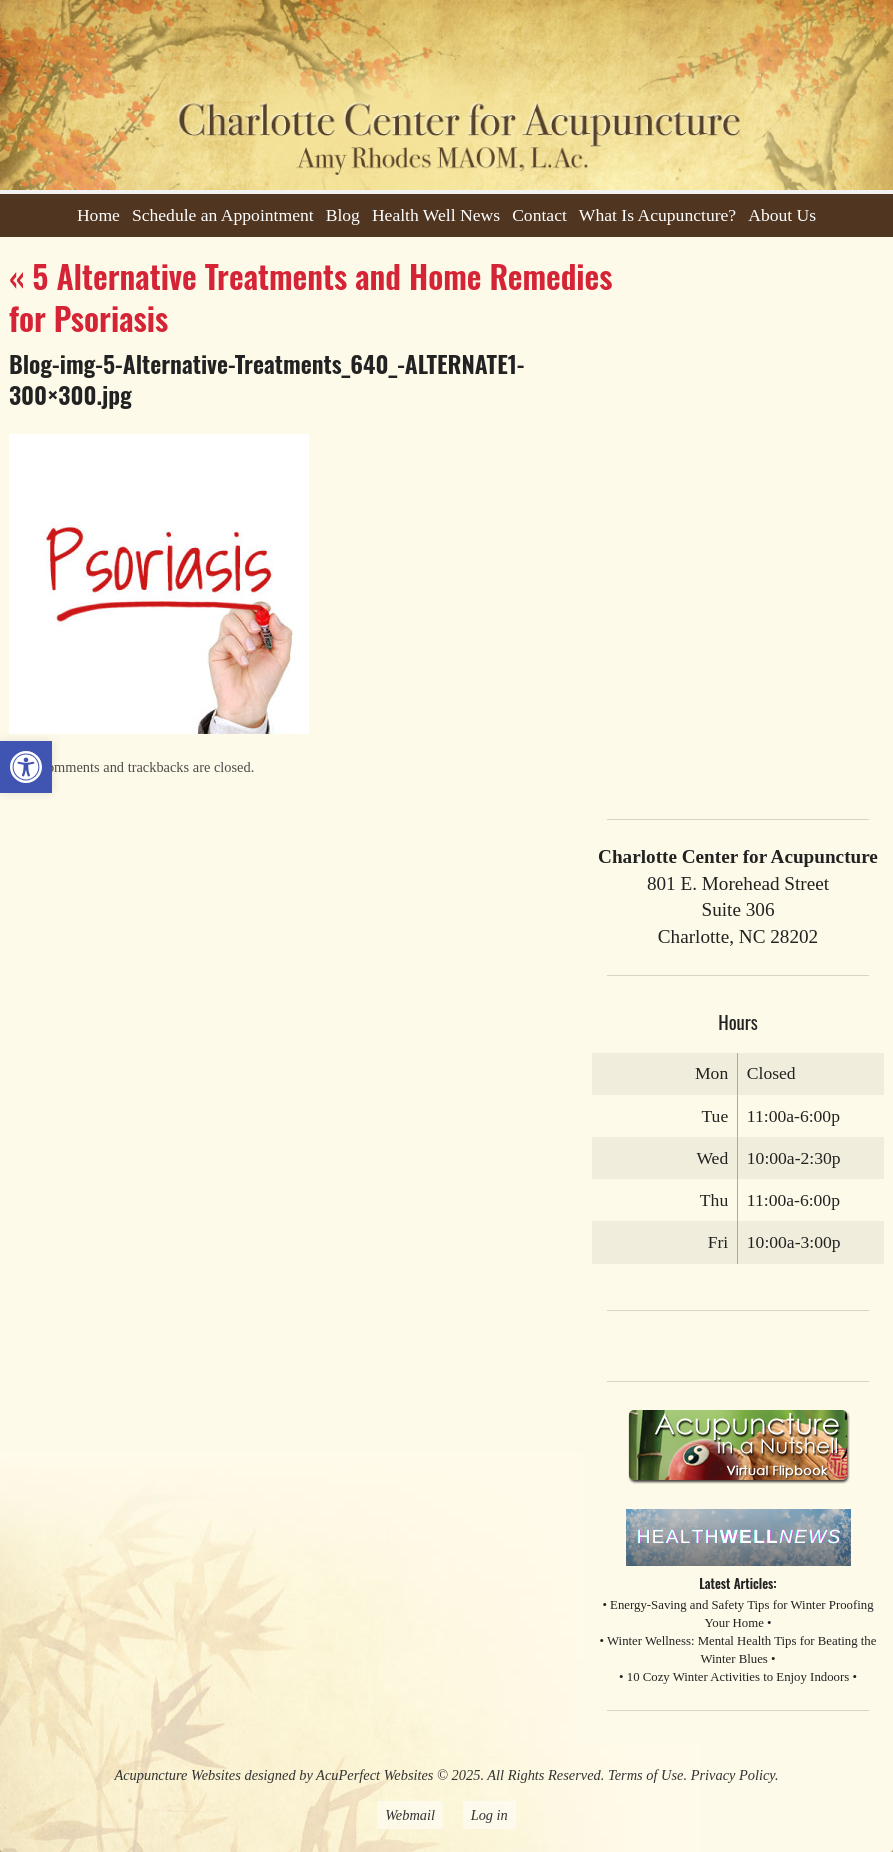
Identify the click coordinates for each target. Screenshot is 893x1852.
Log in (489, 1815)
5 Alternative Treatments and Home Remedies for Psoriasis (311, 296)
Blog (343, 215)
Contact (539, 215)
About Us (782, 215)
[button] (26, 767)
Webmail (410, 1815)
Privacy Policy (733, 1775)
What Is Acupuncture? (657, 215)
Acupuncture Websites (177, 1775)
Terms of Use (645, 1775)
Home (98, 215)
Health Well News (436, 215)
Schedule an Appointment (223, 215)
